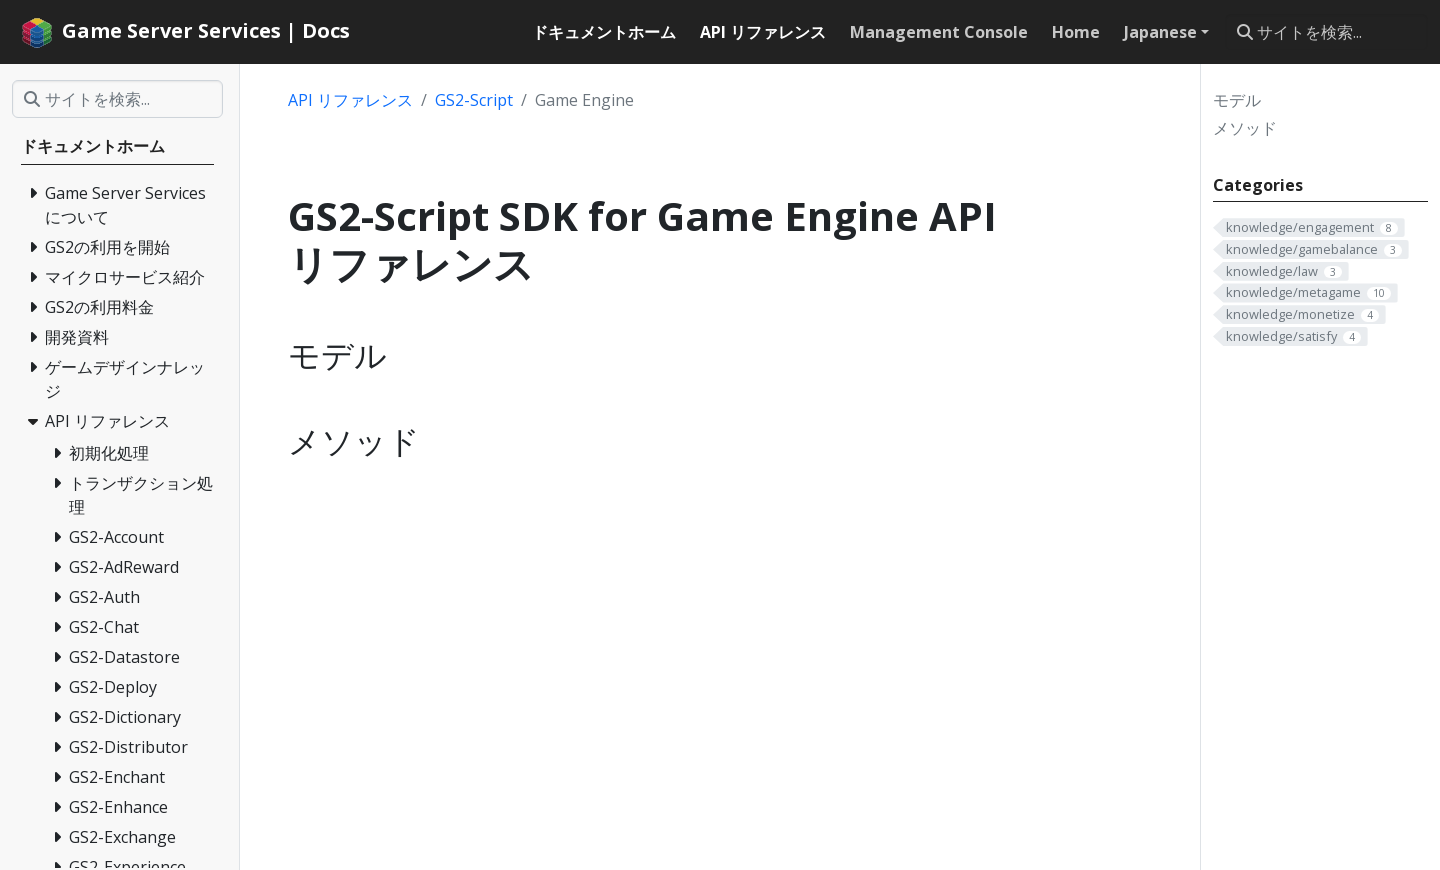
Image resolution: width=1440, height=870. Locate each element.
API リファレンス (350, 100)
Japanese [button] (1160, 32)
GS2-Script (474, 100)
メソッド (1245, 128)
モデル (1237, 100)
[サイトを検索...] (1326, 32)
